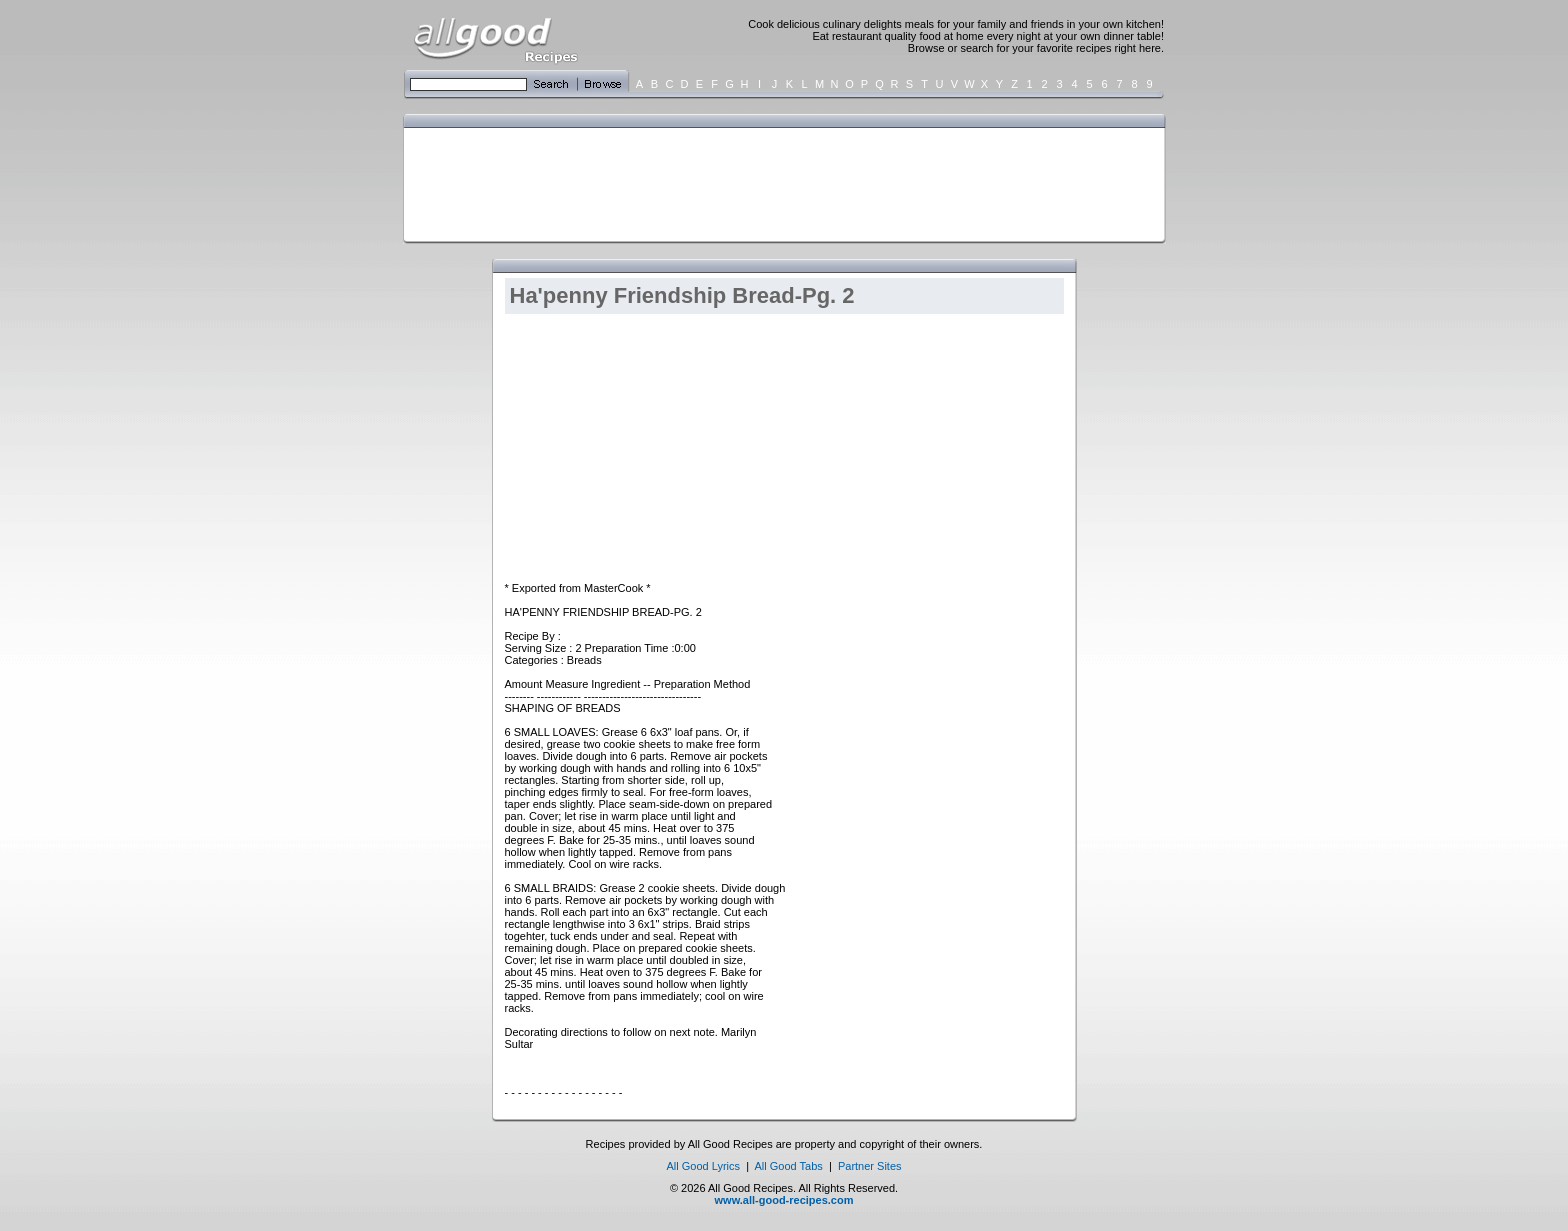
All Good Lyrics (703, 1166)
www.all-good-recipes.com (784, 1200)
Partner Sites (870, 1166)
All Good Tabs (789, 1166)
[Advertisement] (780, 183)
